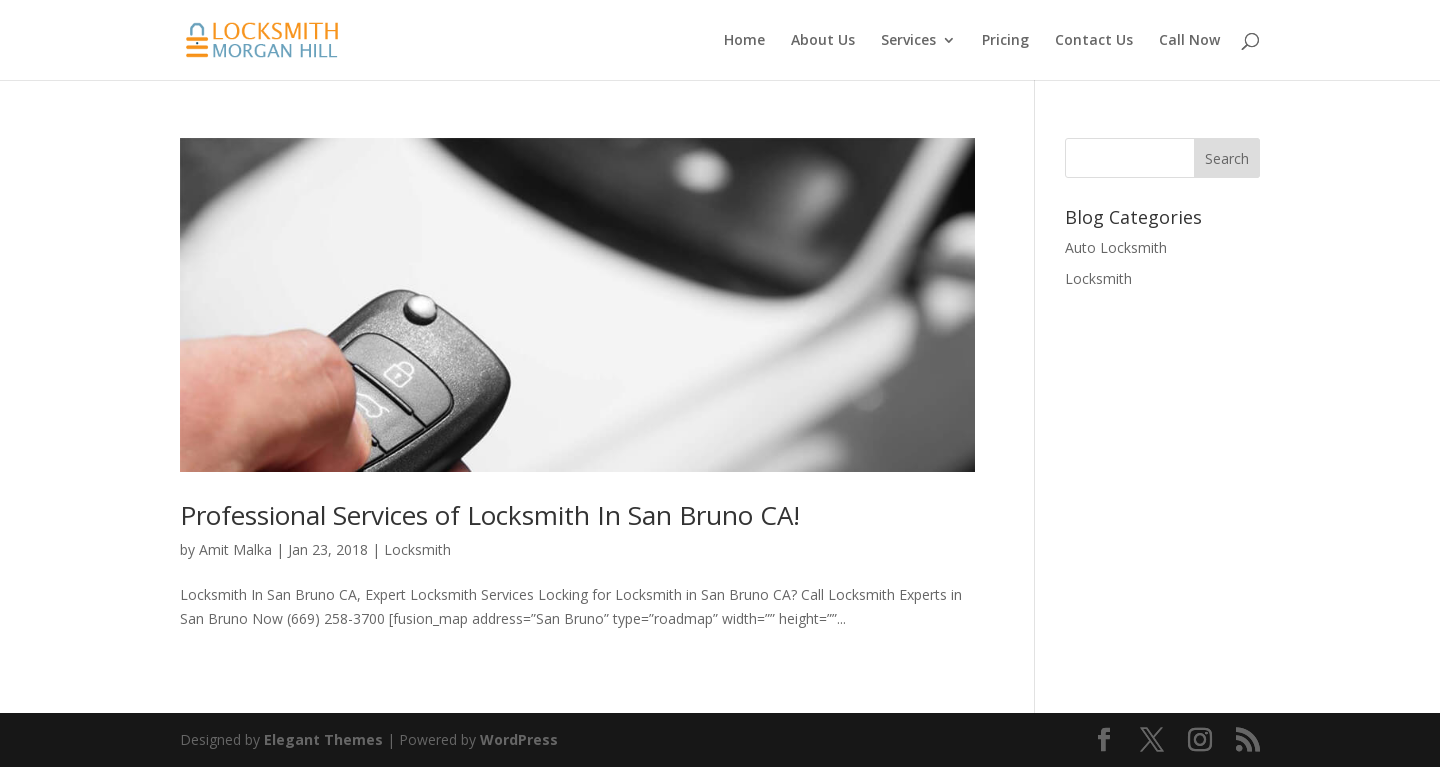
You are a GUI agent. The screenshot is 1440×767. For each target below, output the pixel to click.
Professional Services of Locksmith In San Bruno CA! (490, 515)
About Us (823, 41)
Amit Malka (235, 549)
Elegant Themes (323, 739)
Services (908, 41)
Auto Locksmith (1116, 247)
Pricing (1005, 41)
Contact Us (1094, 41)
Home (744, 41)
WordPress (519, 739)
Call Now (1189, 41)
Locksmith (417, 549)
